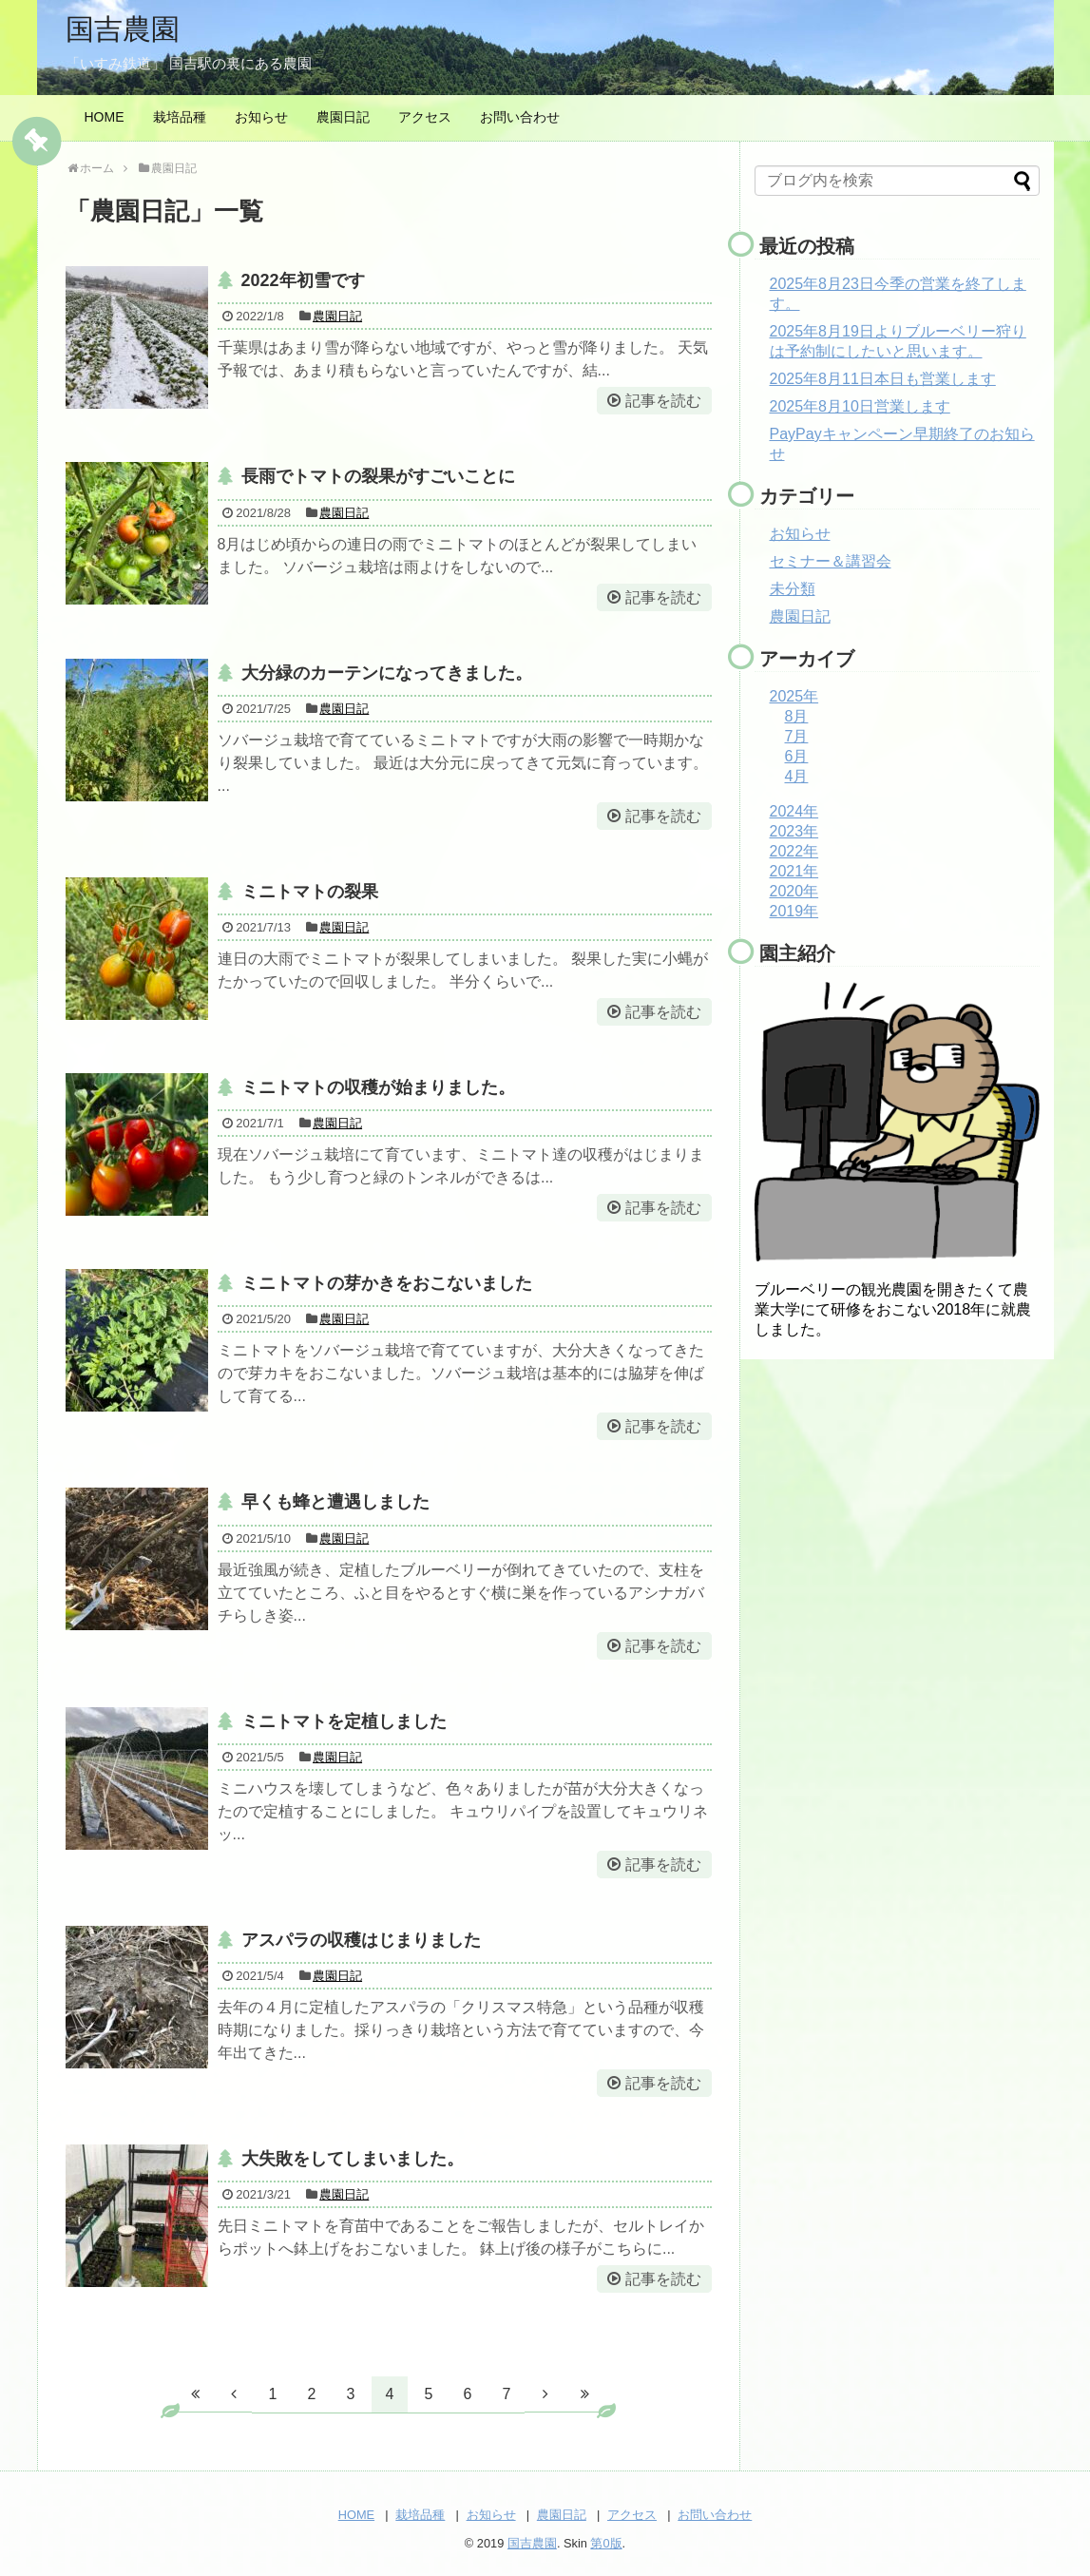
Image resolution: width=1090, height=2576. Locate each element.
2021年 (794, 871)
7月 (797, 736)
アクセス (424, 117)
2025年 (794, 696)
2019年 (794, 911)
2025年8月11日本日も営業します (883, 379)
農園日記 (343, 117)
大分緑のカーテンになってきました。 (386, 672)
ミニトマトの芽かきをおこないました (386, 1283)
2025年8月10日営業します (860, 406)
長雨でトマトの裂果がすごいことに (378, 476)
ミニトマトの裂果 (309, 891)
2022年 (794, 851)
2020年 (794, 891)
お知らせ (261, 117)
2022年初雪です (303, 280)
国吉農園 (123, 29)
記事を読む (663, 401)
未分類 (792, 589)
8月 (797, 716)
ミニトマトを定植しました (344, 1721)
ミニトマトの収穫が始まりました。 (378, 1087)
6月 (797, 756)
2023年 (794, 831)
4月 (797, 776)
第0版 (605, 2543)
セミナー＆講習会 (830, 561)
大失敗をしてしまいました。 (352, 2158)
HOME (104, 117)
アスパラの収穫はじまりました (361, 1940)
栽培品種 (179, 117)
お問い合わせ (520, 117)
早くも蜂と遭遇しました (335, 1501)
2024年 (794, 811)
